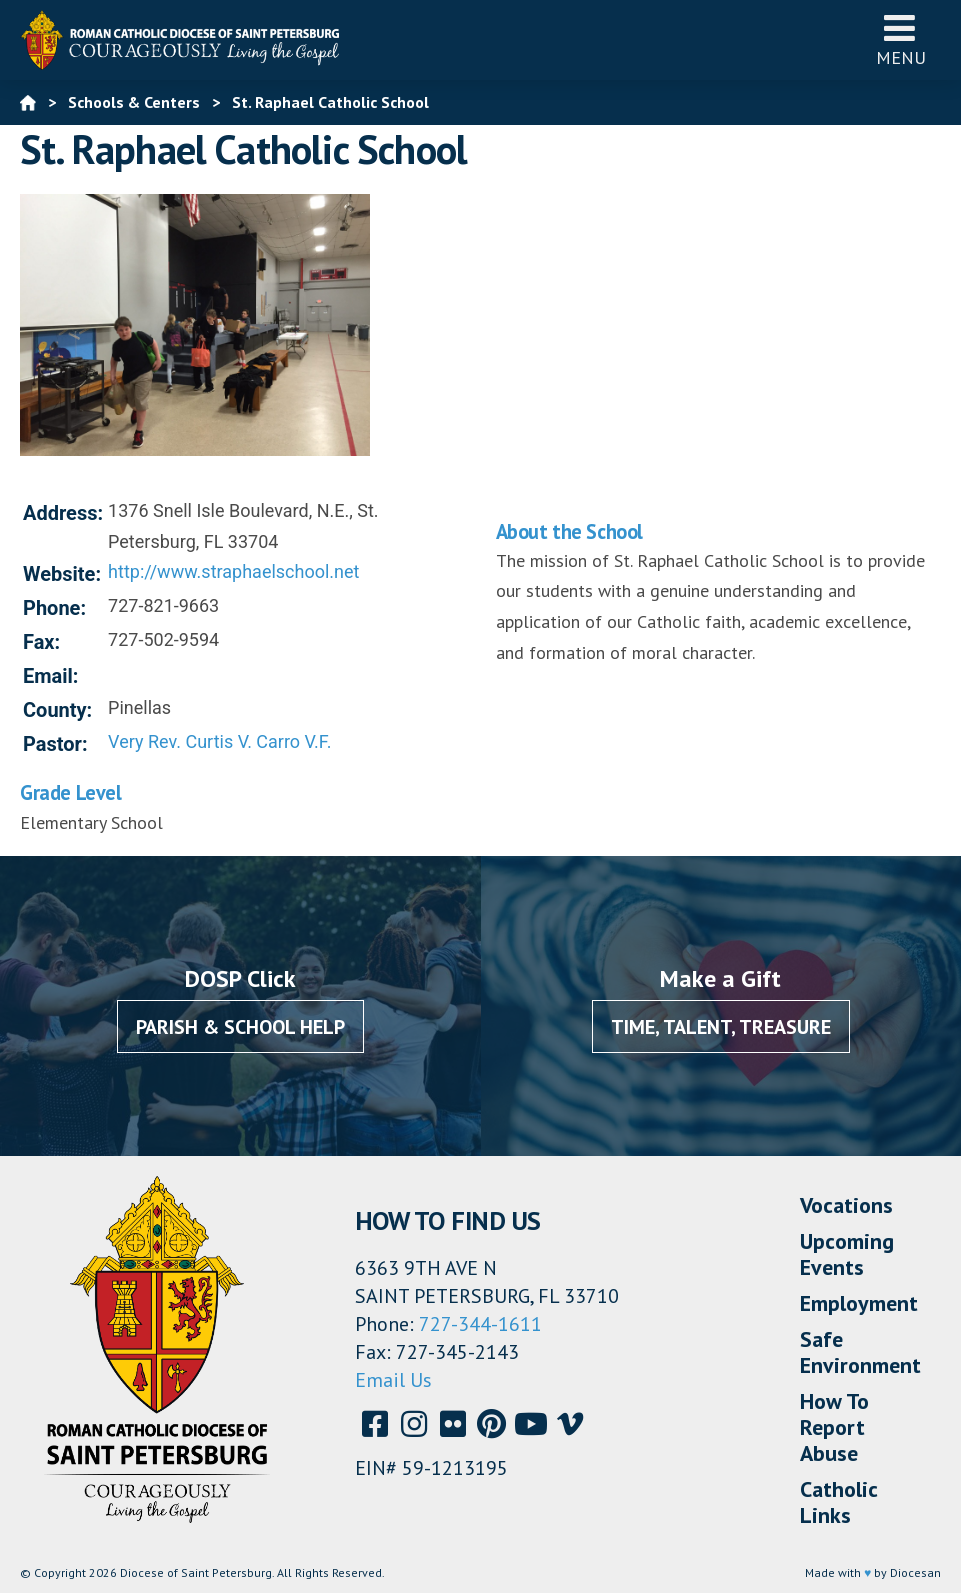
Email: (51, 676)
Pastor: (55, 744)
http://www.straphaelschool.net (233, 571)
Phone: (54, 608)
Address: (63, 513)
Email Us (393, 1380)
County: (57, 710)
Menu (901, 39)
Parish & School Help (240, 1027)
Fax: (41, 642)
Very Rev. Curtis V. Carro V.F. (219, 741)
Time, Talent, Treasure (721, 1027)
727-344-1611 (480, 1324)
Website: (62, 574)
